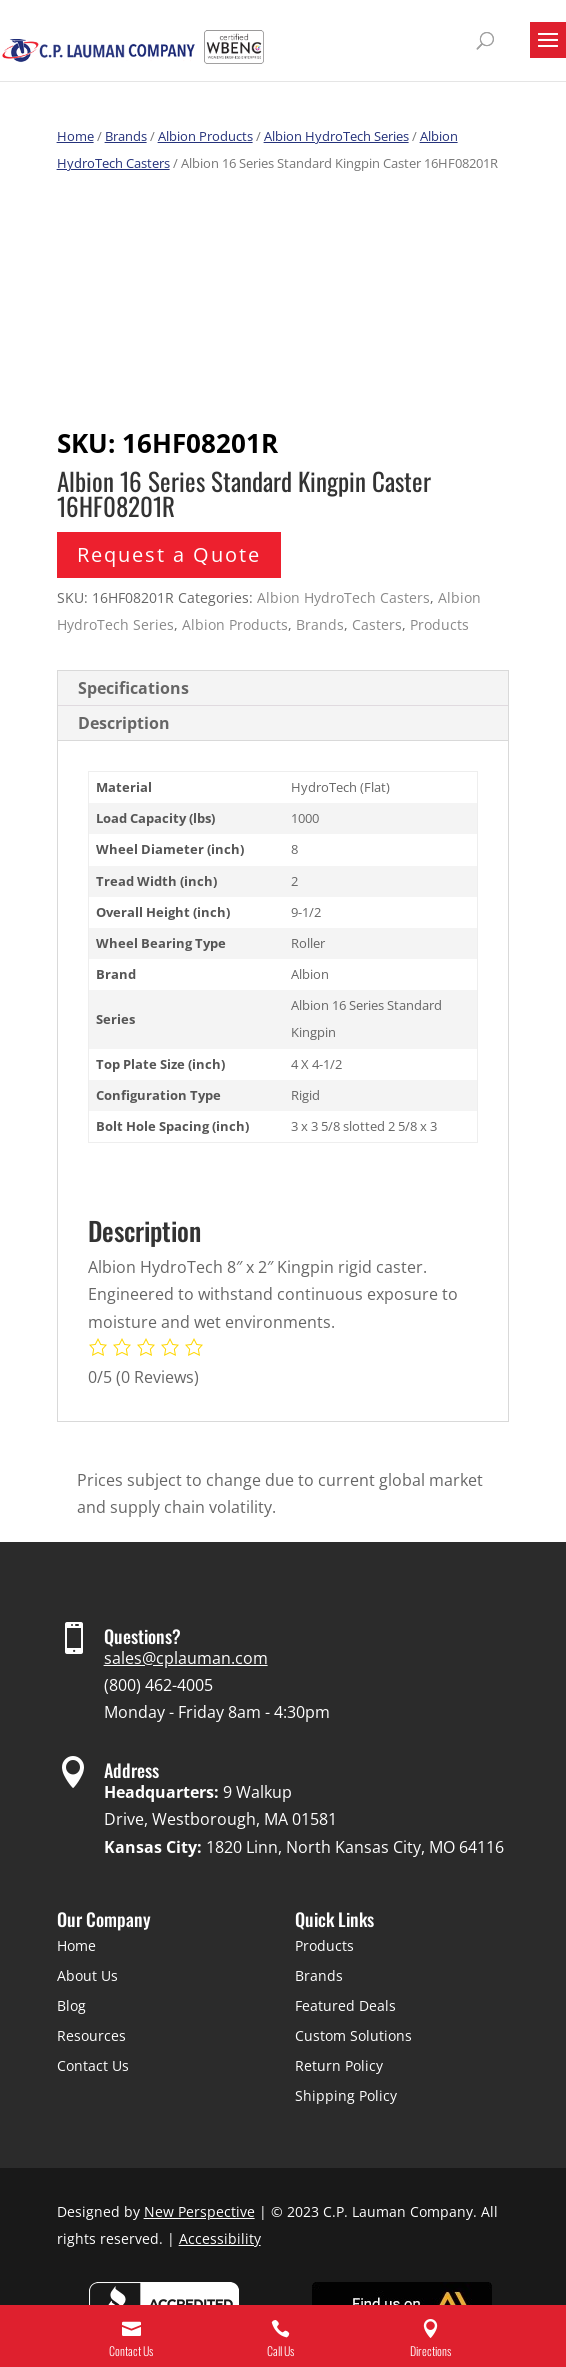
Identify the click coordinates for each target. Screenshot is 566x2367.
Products (439, 624)
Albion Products (205, 136)
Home (75, 136)
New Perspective (199, 2211)
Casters (377, 624)
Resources (91, 2035)
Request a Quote (169, 554)
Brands (126, 136)
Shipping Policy (346, 2095)
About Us (87, 1975)
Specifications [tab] (133, 688)
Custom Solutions (353, 2035)
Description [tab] (124, 723)
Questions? (142, 1636)
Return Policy (339, 2065)
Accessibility (220, 2238)
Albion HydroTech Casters (343, 597)
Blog (71, 2005)
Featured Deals (345, 2005)
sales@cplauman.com (186, 1658)
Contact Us (93, 2065)
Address (131, 1770)
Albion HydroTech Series (336, 136)
